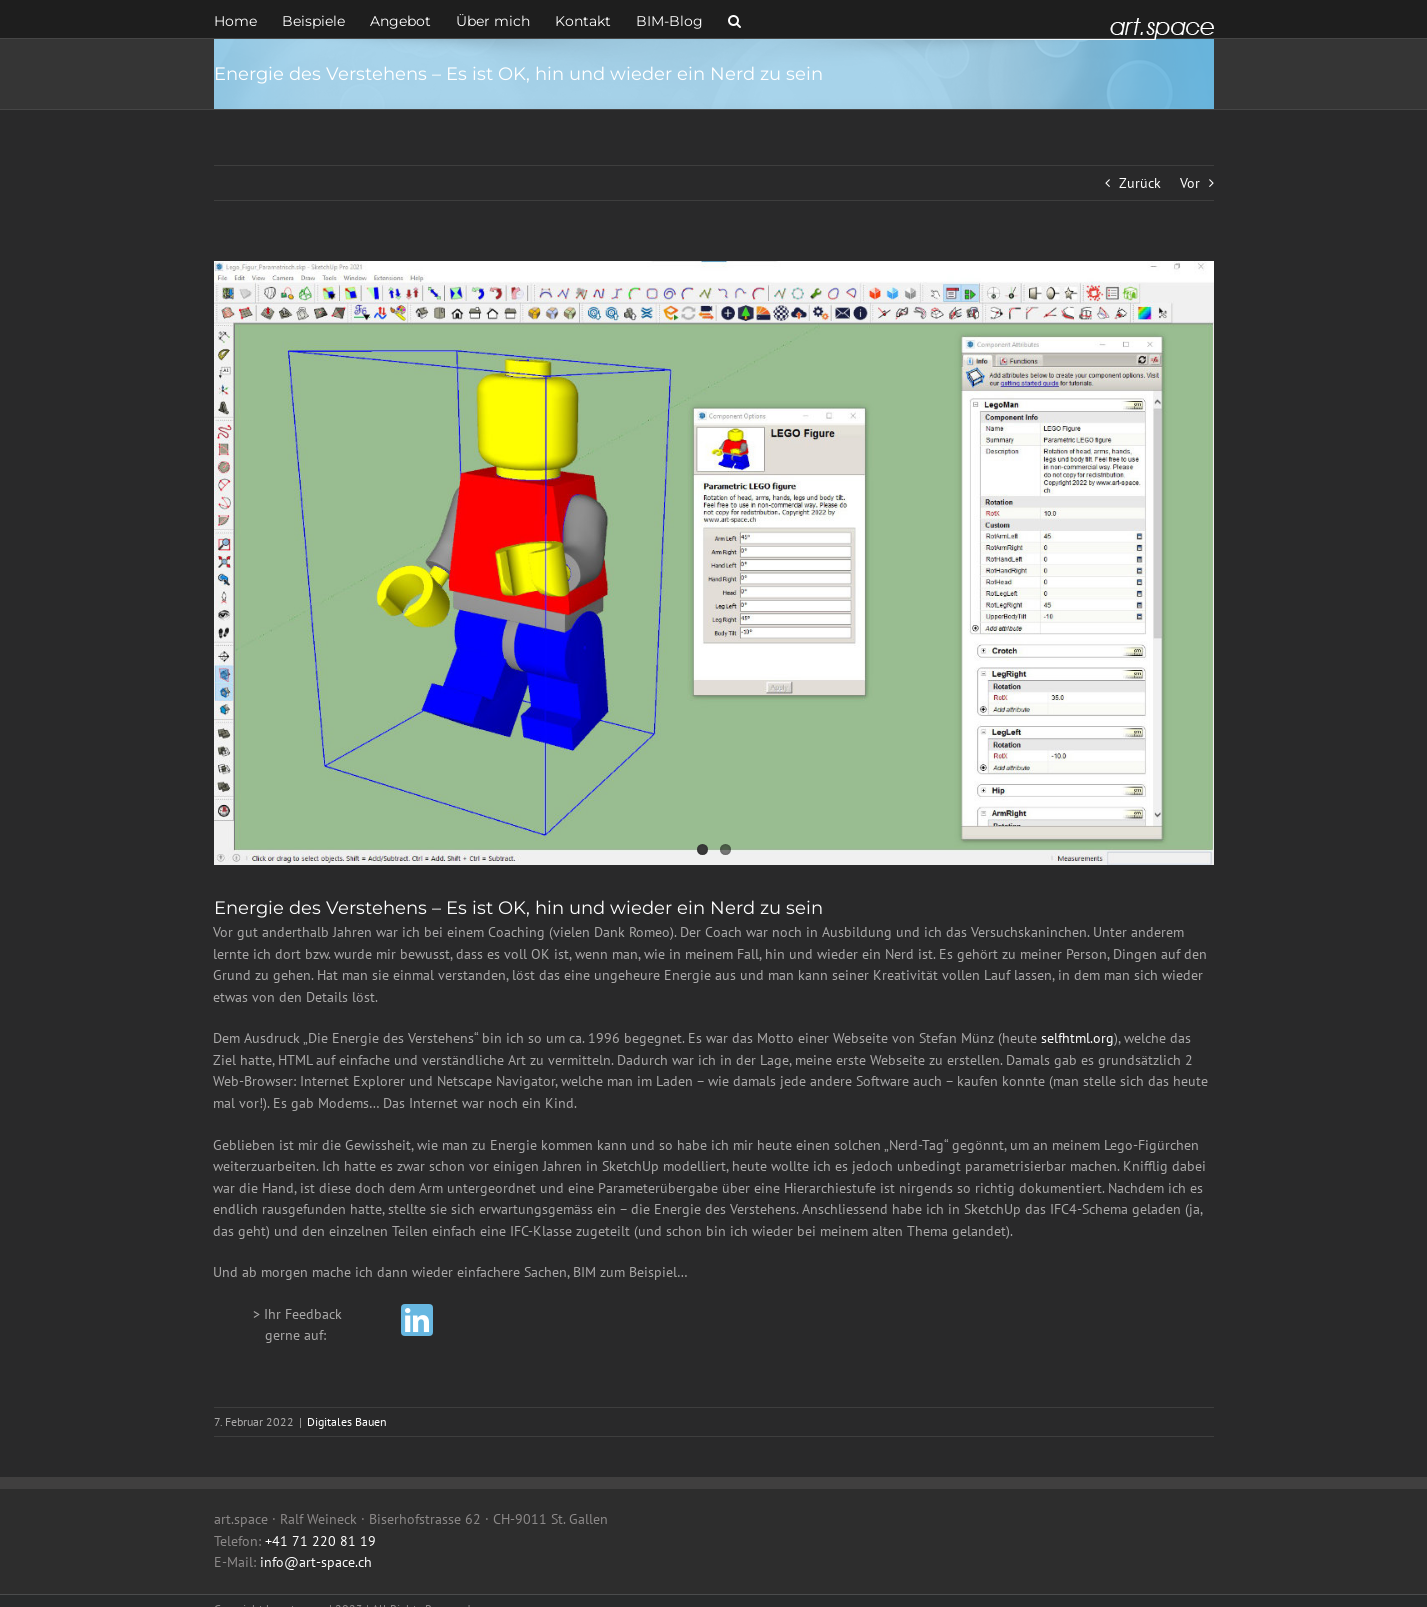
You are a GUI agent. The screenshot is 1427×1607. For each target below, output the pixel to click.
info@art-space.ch (316, 1562)
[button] (734, 19)
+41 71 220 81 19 (320, 1541)
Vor (1190, 183)
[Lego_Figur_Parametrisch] (714, 563)
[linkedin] (417, 1320)
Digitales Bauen (347, 1421)
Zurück (1140, 183)
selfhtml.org (1077, 1038)
